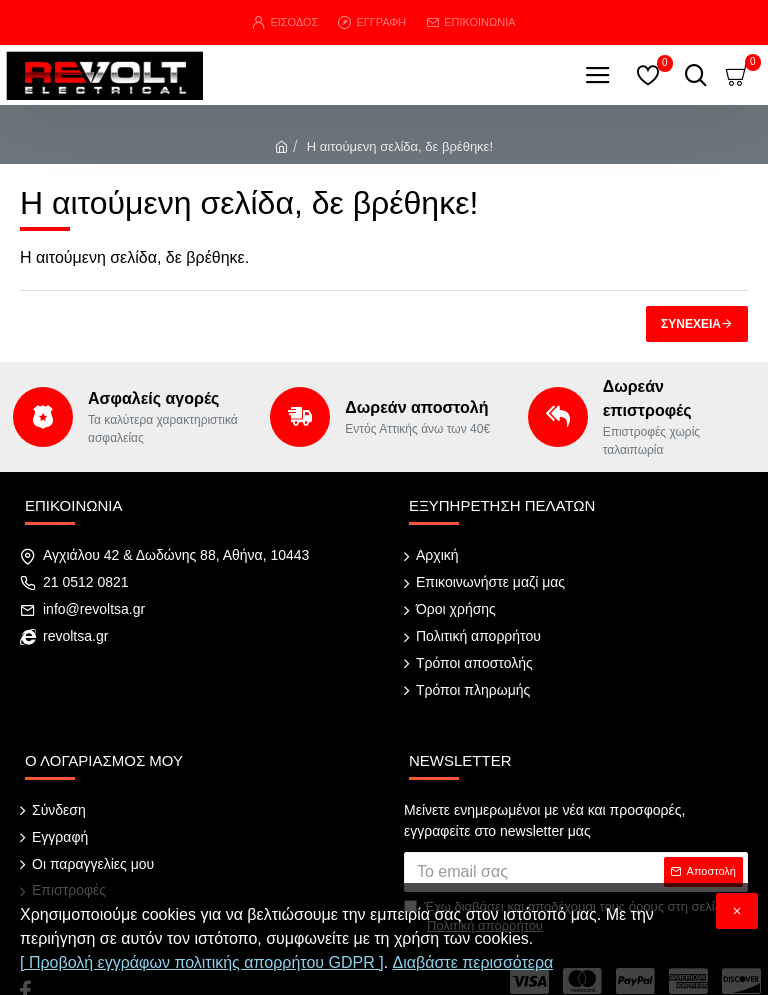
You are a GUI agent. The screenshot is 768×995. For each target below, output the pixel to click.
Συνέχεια (691, 324)
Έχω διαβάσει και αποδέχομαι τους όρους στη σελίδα (566, 881)
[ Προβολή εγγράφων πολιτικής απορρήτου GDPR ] (202, 962)
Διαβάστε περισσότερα (473, 962)
